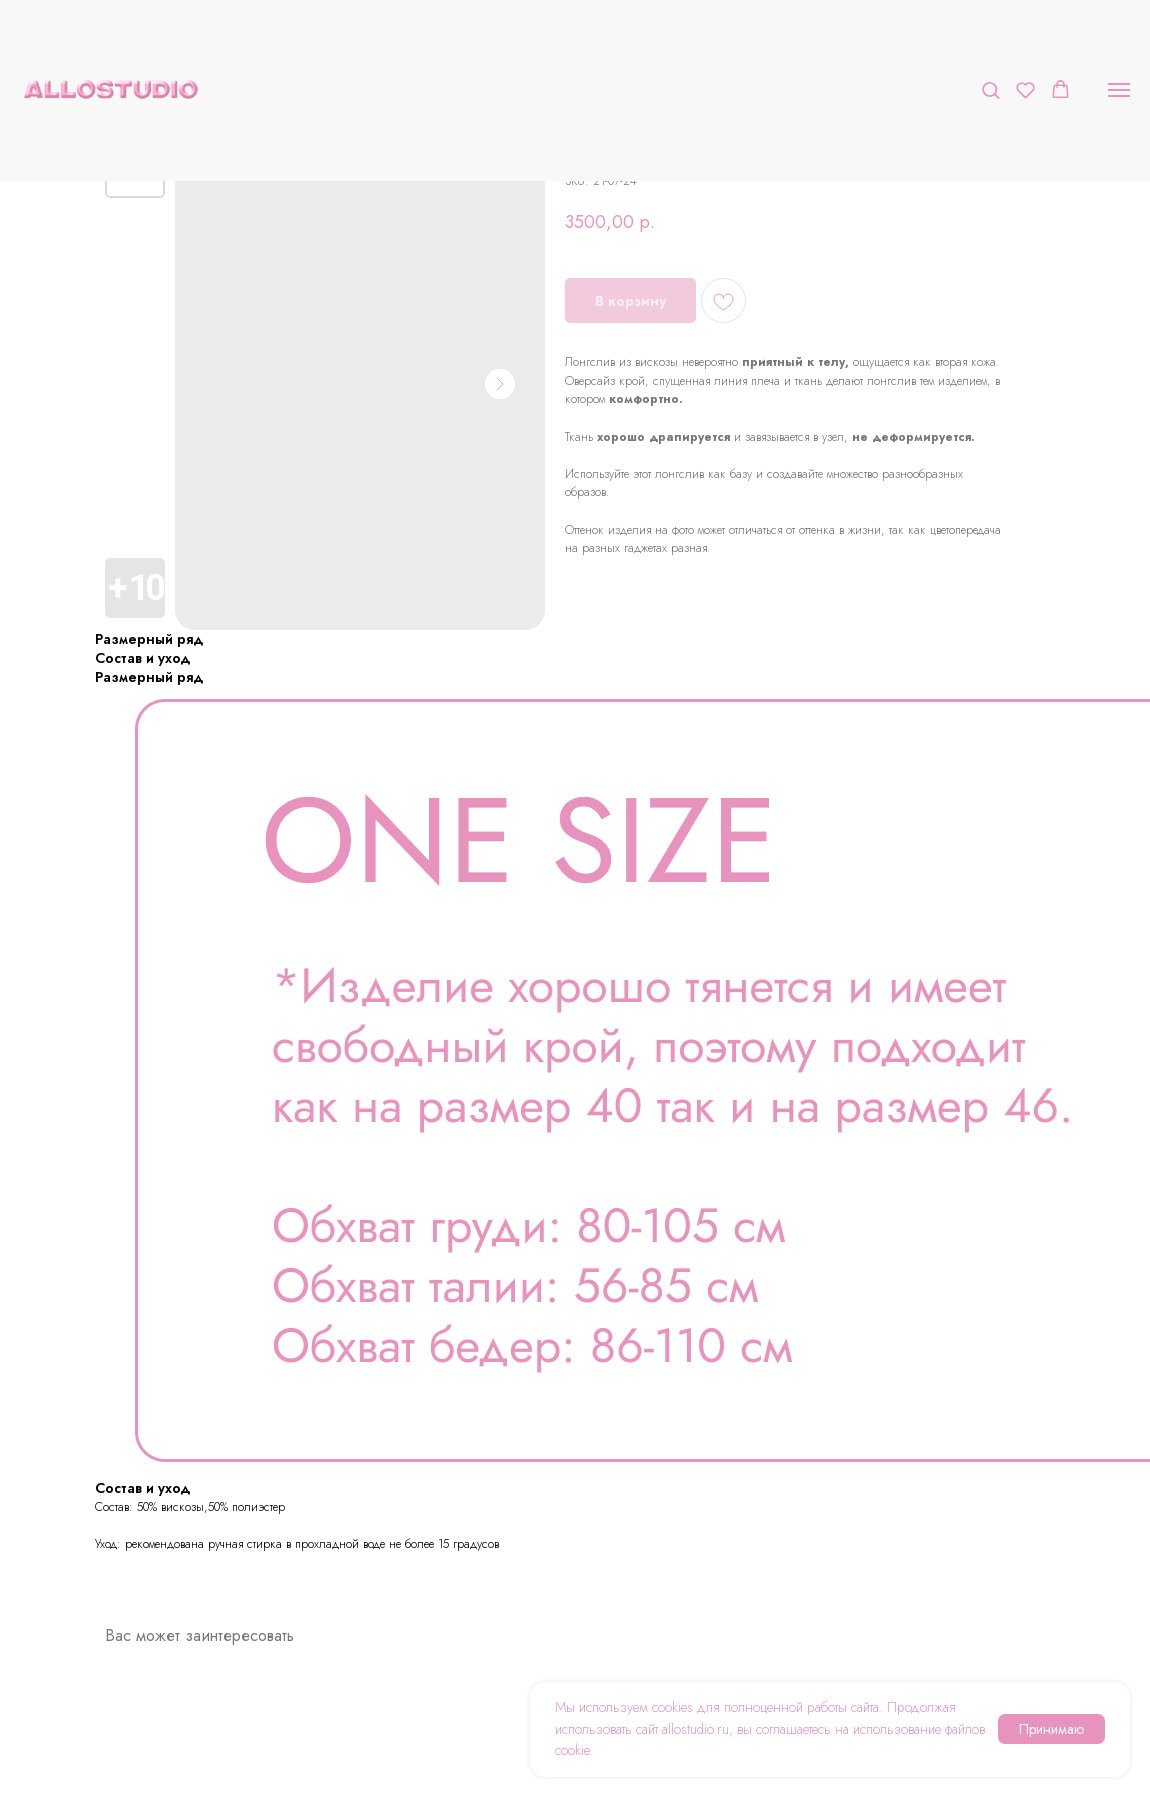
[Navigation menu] (1119, 90)
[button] (990, 89)
